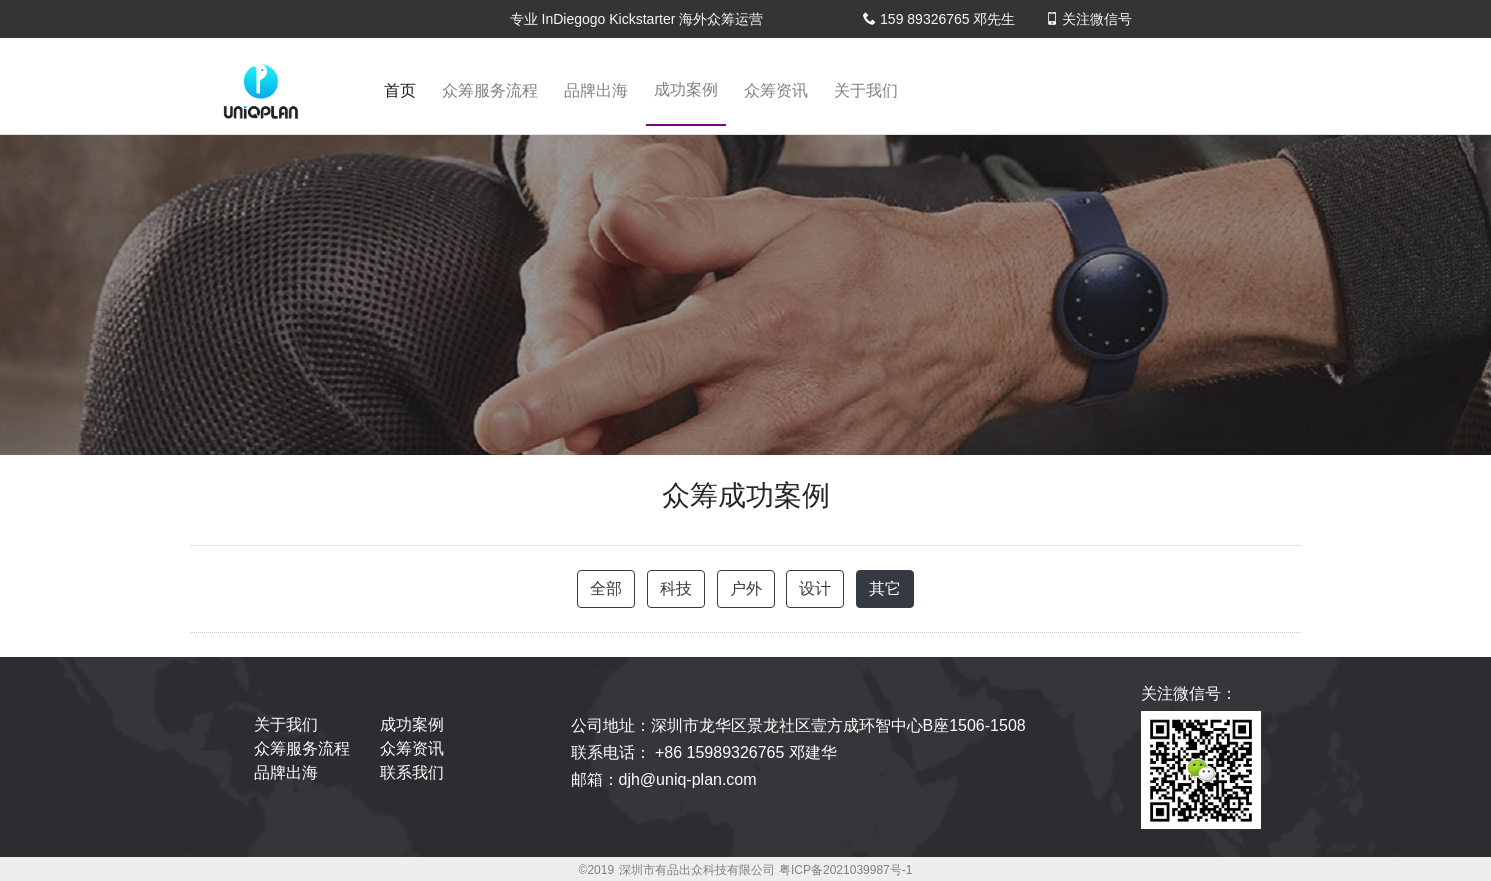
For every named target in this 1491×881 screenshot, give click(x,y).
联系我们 (412, 772)
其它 (885, 588)
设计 (815, 588)
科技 (676, 588)
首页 (404, 96)
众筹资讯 (776, 90)
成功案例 (686, 89)
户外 (746, 588)
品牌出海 (596, 90)
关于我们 (866, 90)
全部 (606, 588)
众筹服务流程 (490, 90)
